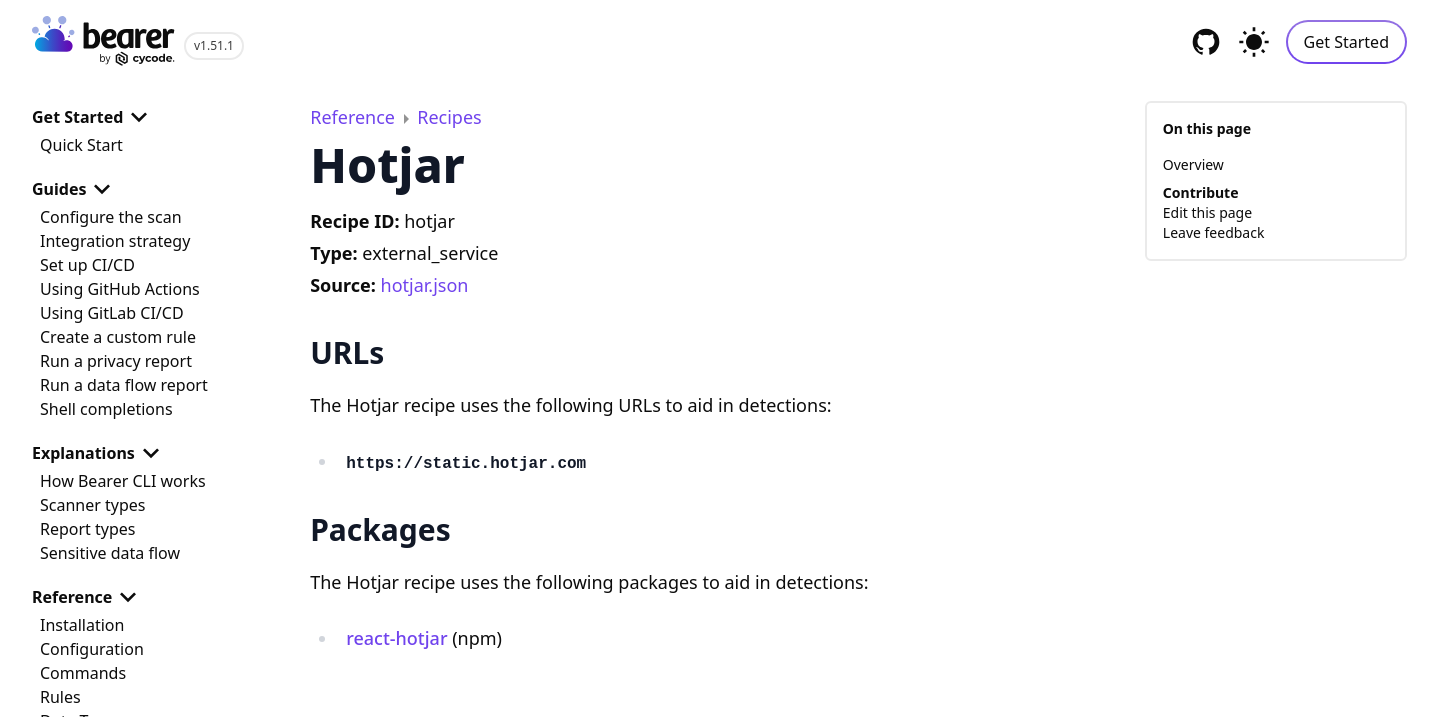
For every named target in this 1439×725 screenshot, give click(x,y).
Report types (88, 529)
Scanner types (92, 505)
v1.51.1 (214, 45)
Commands (83, 673)
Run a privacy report (116, 361)
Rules (60, 697)
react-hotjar (396, 638)
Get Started (1346, 42)
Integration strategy (115, 241)
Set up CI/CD (87, 265)
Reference (88, 597)
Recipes (449, 117)
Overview (1193, 164)
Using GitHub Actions (120, 289)
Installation (82, 625)
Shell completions (106, 409)
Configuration (92, 649)
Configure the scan (111, 217)
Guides (75, 189)
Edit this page (1207, 212)
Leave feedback (1214, 232)
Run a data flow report (124, 385)
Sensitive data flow (110, 553)
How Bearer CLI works (123, 481)
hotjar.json (425, 285)
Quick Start (81, 145)
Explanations (99, 453)
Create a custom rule (118, 337)
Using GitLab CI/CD (112, 313)
